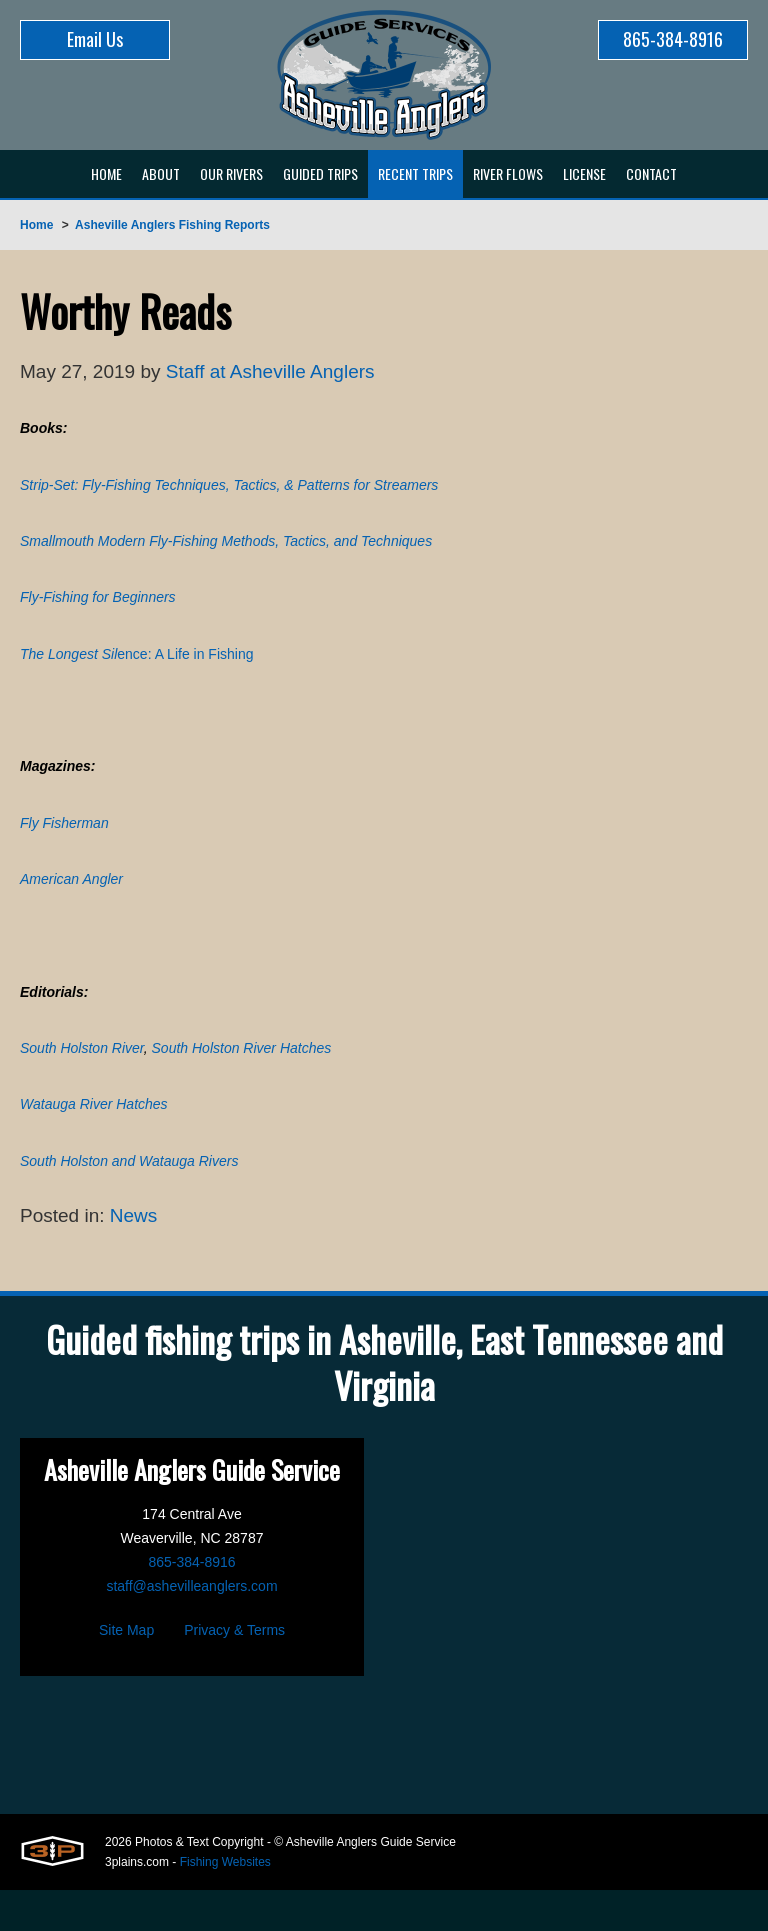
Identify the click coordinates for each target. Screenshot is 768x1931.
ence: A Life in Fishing (137, 668)
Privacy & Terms (234, 1671)
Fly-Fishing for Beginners (98, 609)
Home (36, 225)
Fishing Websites (225, 1903)
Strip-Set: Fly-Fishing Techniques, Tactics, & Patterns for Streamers (229, 491)
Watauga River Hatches (94, 1140)
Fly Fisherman (64, 845)
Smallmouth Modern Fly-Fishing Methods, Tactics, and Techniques (226, 550)
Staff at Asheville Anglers (283, 373)
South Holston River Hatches (242, 1081)
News (140, 1256)
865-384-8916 (673, 39)
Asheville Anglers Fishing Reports (172, 225)
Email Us (95, 39)
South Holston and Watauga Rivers (129, 1199)
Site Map (126, 1671)
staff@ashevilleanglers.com (191, 1627)
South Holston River (82, 1081)
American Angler (71, 904)
